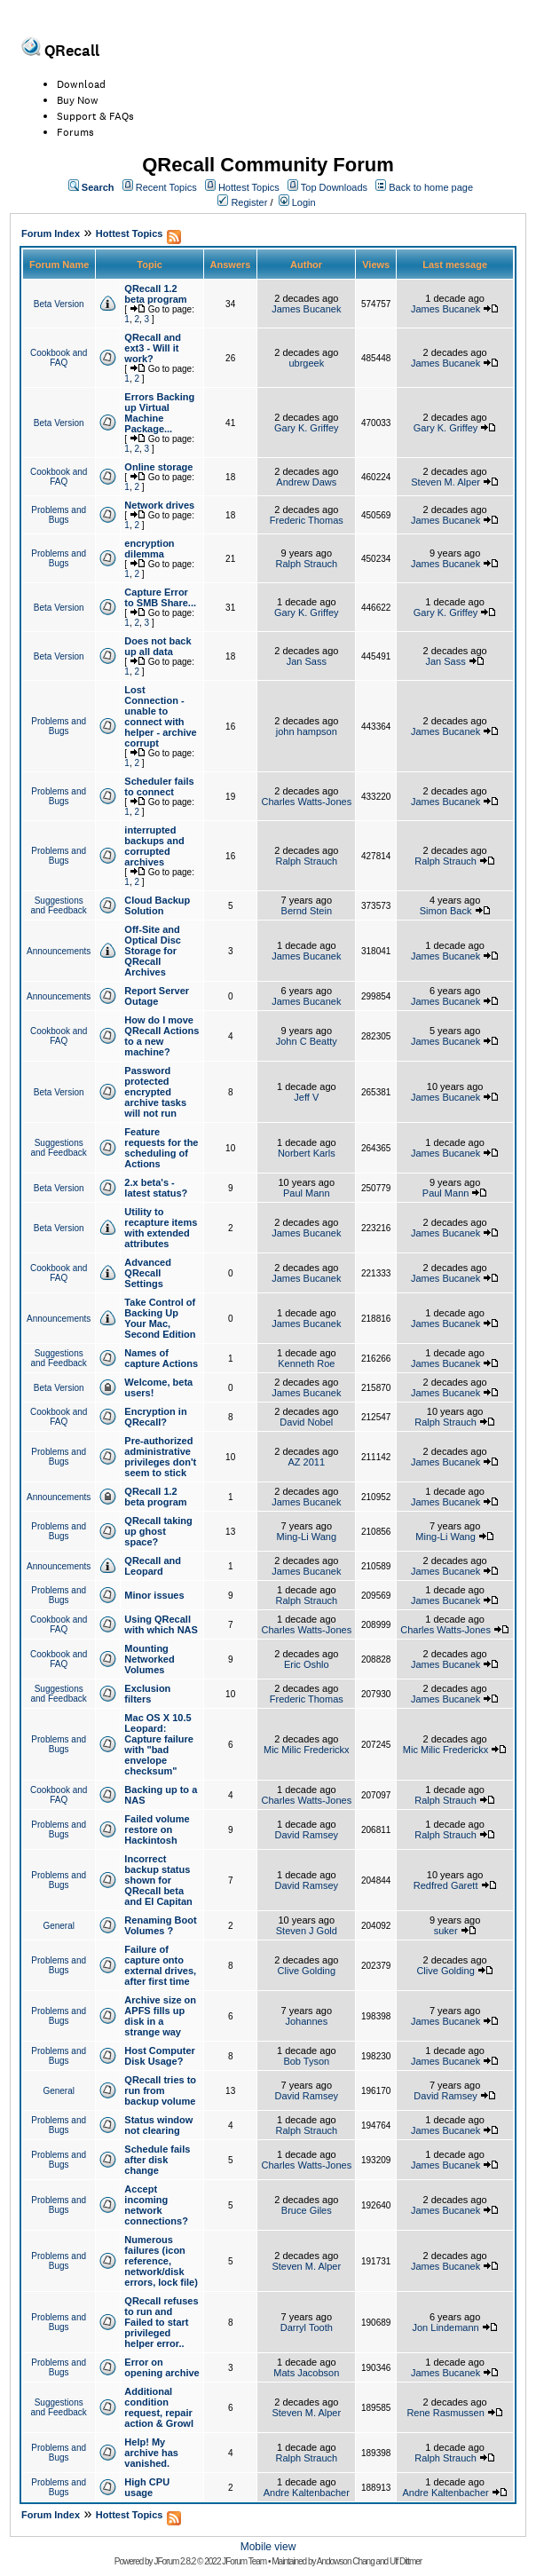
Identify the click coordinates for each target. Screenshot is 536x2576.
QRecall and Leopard (152, 1565)
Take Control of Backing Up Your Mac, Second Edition (159, 1318)
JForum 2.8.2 (174, 2561)
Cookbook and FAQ (59, 357)
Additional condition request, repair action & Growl (158, 2407)
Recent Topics (166, 187)
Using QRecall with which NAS (161, 1624)
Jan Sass (307, 661)
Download (81, 84)
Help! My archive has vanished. (151, 2453)
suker (446, 1930)
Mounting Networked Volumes (149, 1659)
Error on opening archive (161, 2367)
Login (304, 202)
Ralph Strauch (306, 563)
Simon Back (446, 910)
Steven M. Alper (445, 482)
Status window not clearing (158, 2125)
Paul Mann (306, 1193)
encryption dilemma (149, 548)
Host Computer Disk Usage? (159, 2055)
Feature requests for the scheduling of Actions (161, 1147)
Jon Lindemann (445, 2327)
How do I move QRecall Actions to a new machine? (161, 1036)
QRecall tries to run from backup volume (160, 2090)
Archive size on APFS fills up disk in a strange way (160, 2016)
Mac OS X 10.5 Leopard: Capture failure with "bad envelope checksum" (158, 1744)
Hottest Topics (249, 187)
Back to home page (431, 187)
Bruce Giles (306, 2210)
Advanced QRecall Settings (147, 1273)
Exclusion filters (147, 1693)
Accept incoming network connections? (156, 2205)
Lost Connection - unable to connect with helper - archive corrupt (160, 716)
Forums (75, 132)
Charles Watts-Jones (306, 801)
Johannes (306, 2021)
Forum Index (50, 233)
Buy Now (78, 100)
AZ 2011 (307, 1462)
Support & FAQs (95, 116)
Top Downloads (334, 187)
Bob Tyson (306, 2061)
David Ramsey (307, 1834)
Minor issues (154, 1595)
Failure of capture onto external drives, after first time (160, 1965)
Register (249, 202)
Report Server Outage (156, 996)
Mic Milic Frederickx (307, 1749)
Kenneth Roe (306, 1363)
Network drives (159, 505)
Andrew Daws (306, 482)
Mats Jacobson (306, 2372)
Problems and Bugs (58, 515)
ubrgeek (306, 363)
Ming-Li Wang (306, 1536)
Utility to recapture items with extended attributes (160, 1227)
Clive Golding (306, 1970)
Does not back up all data (157, 646)
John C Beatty (306, 1041)
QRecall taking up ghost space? (158, 1531)
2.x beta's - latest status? (155, 1187)
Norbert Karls (306, 1153)
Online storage (158, 467)
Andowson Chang (345, 2561)
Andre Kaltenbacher (307, 2492)
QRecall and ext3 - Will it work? (152, 348)
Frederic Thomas (306, 520)
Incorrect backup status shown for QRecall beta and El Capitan (158, 1880)
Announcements (59, 951)
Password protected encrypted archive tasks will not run (155, 1091)
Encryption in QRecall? (155, 1416)
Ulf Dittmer (406, 2561)
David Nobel (306, 1422)
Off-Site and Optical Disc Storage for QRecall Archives (152, 950)
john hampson (306, 731)
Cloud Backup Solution (157, 905)
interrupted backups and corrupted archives (154, 846)
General (59, 1926)
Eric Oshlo (306, 1664)
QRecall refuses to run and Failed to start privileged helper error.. (161, 2322)
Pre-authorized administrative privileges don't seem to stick (160, 1456)
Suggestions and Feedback (58, 905)
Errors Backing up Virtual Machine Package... (159, 412)
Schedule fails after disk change (157, 2160)
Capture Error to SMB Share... (160, 597)
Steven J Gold (306, 1930)
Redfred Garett (446, 1885)
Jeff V (306, 1097)
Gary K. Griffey (306, 428)
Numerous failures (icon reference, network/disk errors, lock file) (161, 2261)
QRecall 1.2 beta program (155, 293)
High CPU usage (146, 2487)
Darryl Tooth (306, 2327)
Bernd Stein (306, 910)
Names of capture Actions (161, 1358)
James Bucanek (306, 309)
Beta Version (59, 304)
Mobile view (268, 2546)
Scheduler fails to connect (158, 786)
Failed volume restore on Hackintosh (156, 1829)
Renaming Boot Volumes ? (160, 1925)
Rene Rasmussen (445, 2412)
